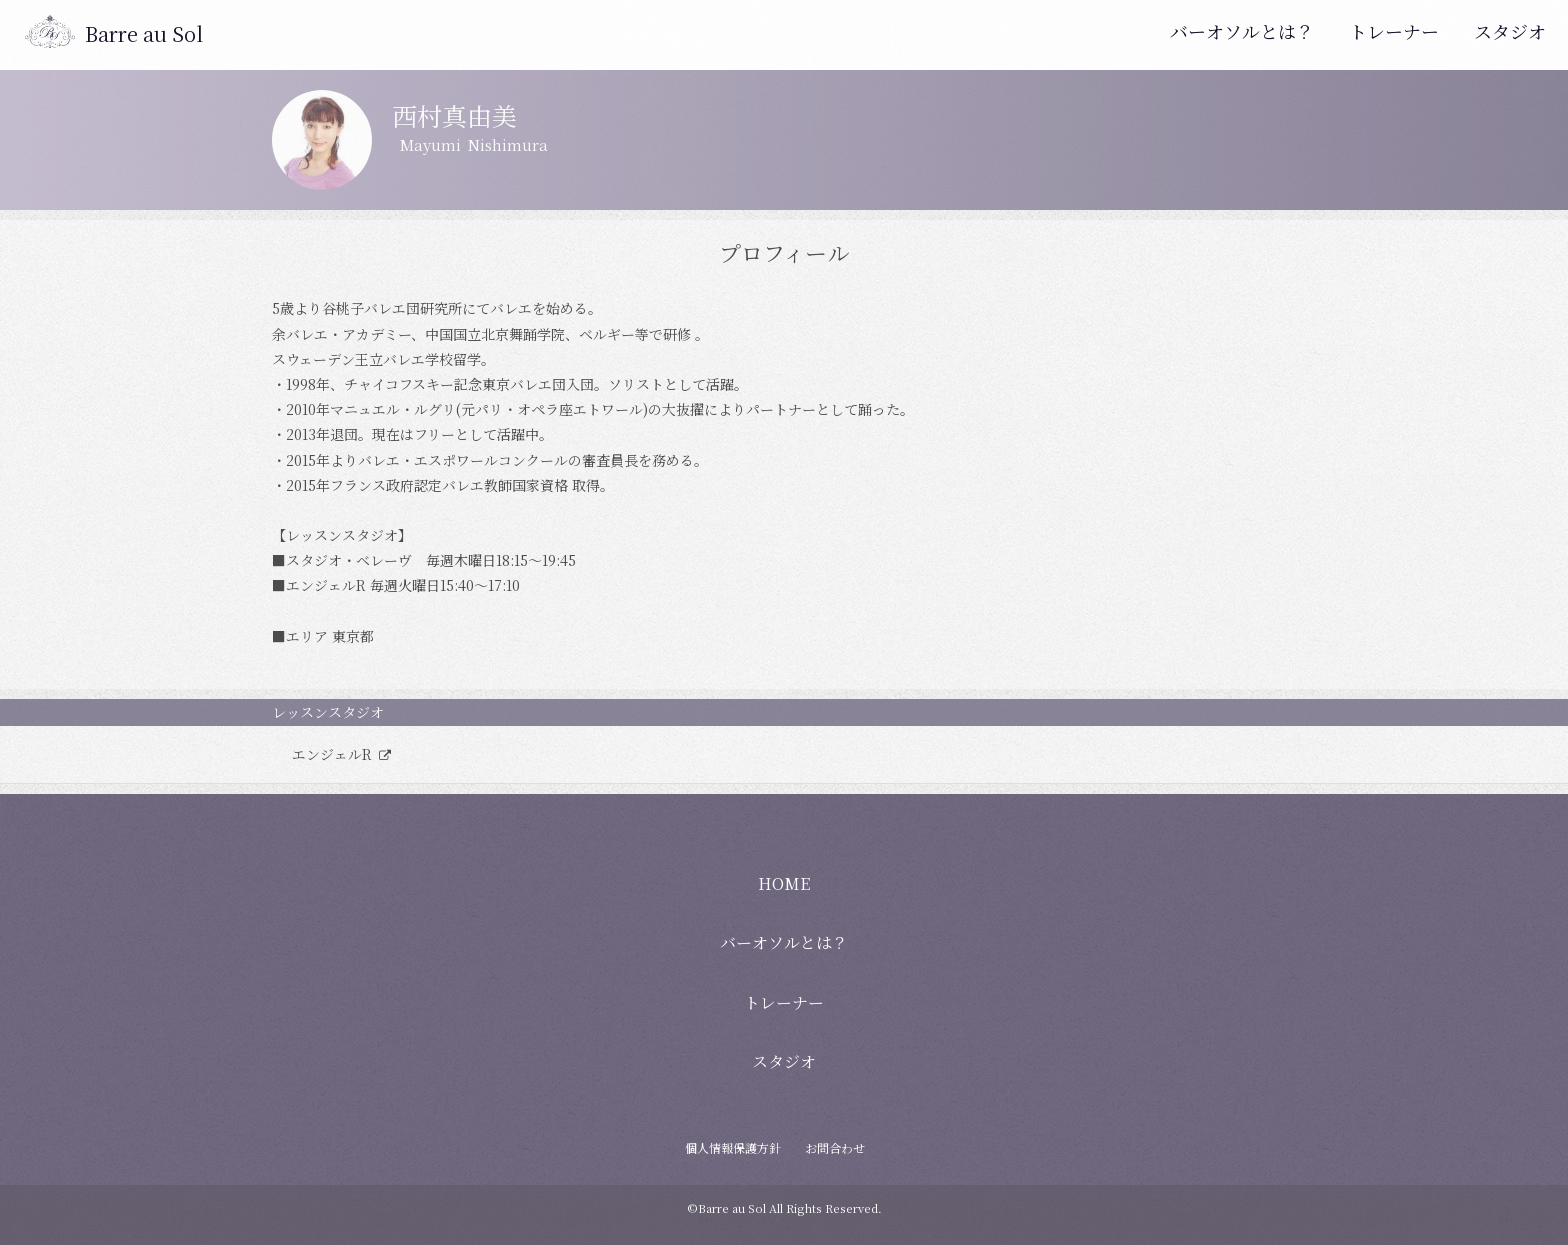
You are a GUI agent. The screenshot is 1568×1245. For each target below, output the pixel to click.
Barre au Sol (144, 33)
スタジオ (1510, 31)
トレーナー (1394, 31)
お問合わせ (835, 1147)
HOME (784, 883)
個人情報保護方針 (733, 1147)
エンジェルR (334, 754)
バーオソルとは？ (1242, 31)
